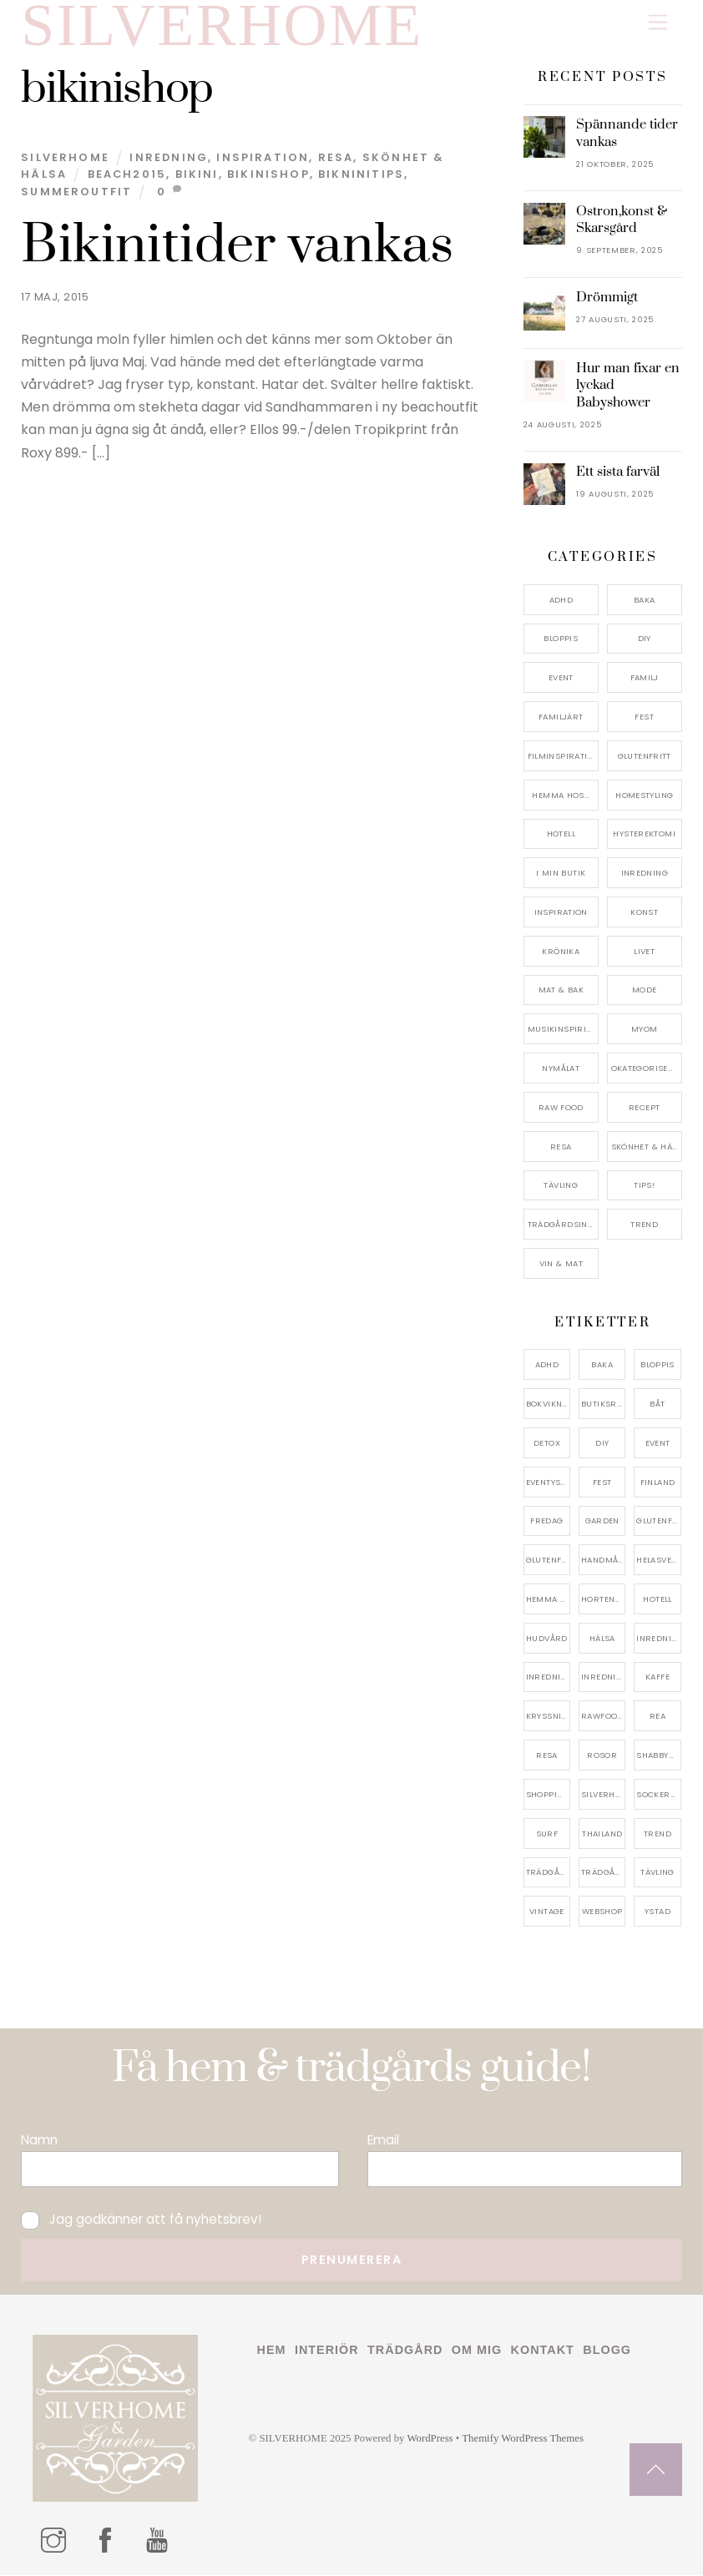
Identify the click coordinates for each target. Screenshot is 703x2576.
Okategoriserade (646, 1068)
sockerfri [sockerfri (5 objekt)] (658, 1795)
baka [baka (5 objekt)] (602, 1365)
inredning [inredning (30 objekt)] (658, 1639)
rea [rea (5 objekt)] (657, 1716)
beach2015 (127, 175)
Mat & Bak (561, 990)
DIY (644, 639)
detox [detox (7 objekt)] (547, 1443)
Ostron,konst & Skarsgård (621, 220)
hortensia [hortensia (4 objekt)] (603, 1599)
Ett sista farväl (618, 472)
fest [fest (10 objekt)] (602, 1482)
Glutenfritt (644, 756)
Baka (644, 600)
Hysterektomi (644, 834)
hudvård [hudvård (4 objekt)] (547, 1639)
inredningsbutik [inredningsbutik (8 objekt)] (548, 1677)
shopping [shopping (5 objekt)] (547, 1795)
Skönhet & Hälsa (646, 1147)
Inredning (168, 158)
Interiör (327, 2350)
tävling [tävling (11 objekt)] (657, 1872)
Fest (644, 717)
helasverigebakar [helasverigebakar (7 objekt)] (658, 1560)
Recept (644, 1108)
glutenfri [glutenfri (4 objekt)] (658, 1521)
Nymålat (560, 1068)
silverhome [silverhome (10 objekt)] (603, 1795)
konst (644, 912)
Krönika (560, 952)
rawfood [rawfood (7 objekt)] (602, 1716)
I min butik (560, 873)
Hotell (561, 834)
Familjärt (561, 717)
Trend (644, 1225)
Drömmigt (607, 298)
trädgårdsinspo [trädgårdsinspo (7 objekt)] (603, 1872)
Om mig (477, 2350)
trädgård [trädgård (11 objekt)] (548, 1872)
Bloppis (561, 639)
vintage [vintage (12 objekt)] (546, 1912)
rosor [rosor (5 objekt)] (602, 1755)
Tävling (561, 1185)
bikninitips (361, 175)
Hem (271, 2350)
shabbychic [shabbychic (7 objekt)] (658, 1755)
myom (644, 1029)
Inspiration (262, 158)
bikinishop (268, 175)
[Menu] (658, 23)
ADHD (561, 600)
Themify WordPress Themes (523, 2439)
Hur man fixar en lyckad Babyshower (628, 386)
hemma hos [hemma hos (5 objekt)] (548, 1599)
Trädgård (405, 2350)
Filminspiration (563, 756)
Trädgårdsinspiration (563, 1225)
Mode (644, 990)
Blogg (607, 2350)
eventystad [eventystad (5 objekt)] (548, 1482)
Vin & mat (561, 1264)
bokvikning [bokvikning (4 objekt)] (548, 1404)
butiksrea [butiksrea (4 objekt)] (603, 1404)
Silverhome (65, 158)
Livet (644, 952)
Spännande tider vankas (627, 133)
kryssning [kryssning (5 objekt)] (548, 1716)
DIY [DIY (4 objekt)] (602, 1443)
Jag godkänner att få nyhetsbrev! (140, 2220)
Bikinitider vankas (237, 246)
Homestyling (644, 795)
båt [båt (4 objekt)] (657, 1404)
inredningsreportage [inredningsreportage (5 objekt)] (603, 1677)
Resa (336, 158)
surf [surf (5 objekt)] (547, 1834)
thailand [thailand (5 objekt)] (602, 1834)
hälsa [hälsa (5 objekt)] (602, 1639)
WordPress (430, 2439)
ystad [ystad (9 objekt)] (657, 1912)
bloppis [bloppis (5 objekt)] (657, 1365)
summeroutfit (76, 192)
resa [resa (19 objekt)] (547, 1755)
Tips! (644, 1185)
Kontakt (542, 2350)
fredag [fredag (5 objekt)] (546, 1521)
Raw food (561, 1108)
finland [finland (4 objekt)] (657, 1482)
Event (561, 678)
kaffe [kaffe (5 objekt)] (657, 1677)
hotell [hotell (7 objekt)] (657, 1599)
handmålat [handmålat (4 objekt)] (603, 1560)
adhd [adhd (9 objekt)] (547, 1365)
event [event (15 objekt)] (657, 1443)
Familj (644, 678)
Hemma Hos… (560, 795)
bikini (197, 175)
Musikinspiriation (563, 1029)
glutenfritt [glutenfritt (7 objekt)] (548, 1560)
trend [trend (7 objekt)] (657, 1834)
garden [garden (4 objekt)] (602, 1521)
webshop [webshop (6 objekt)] (602, 1912)
